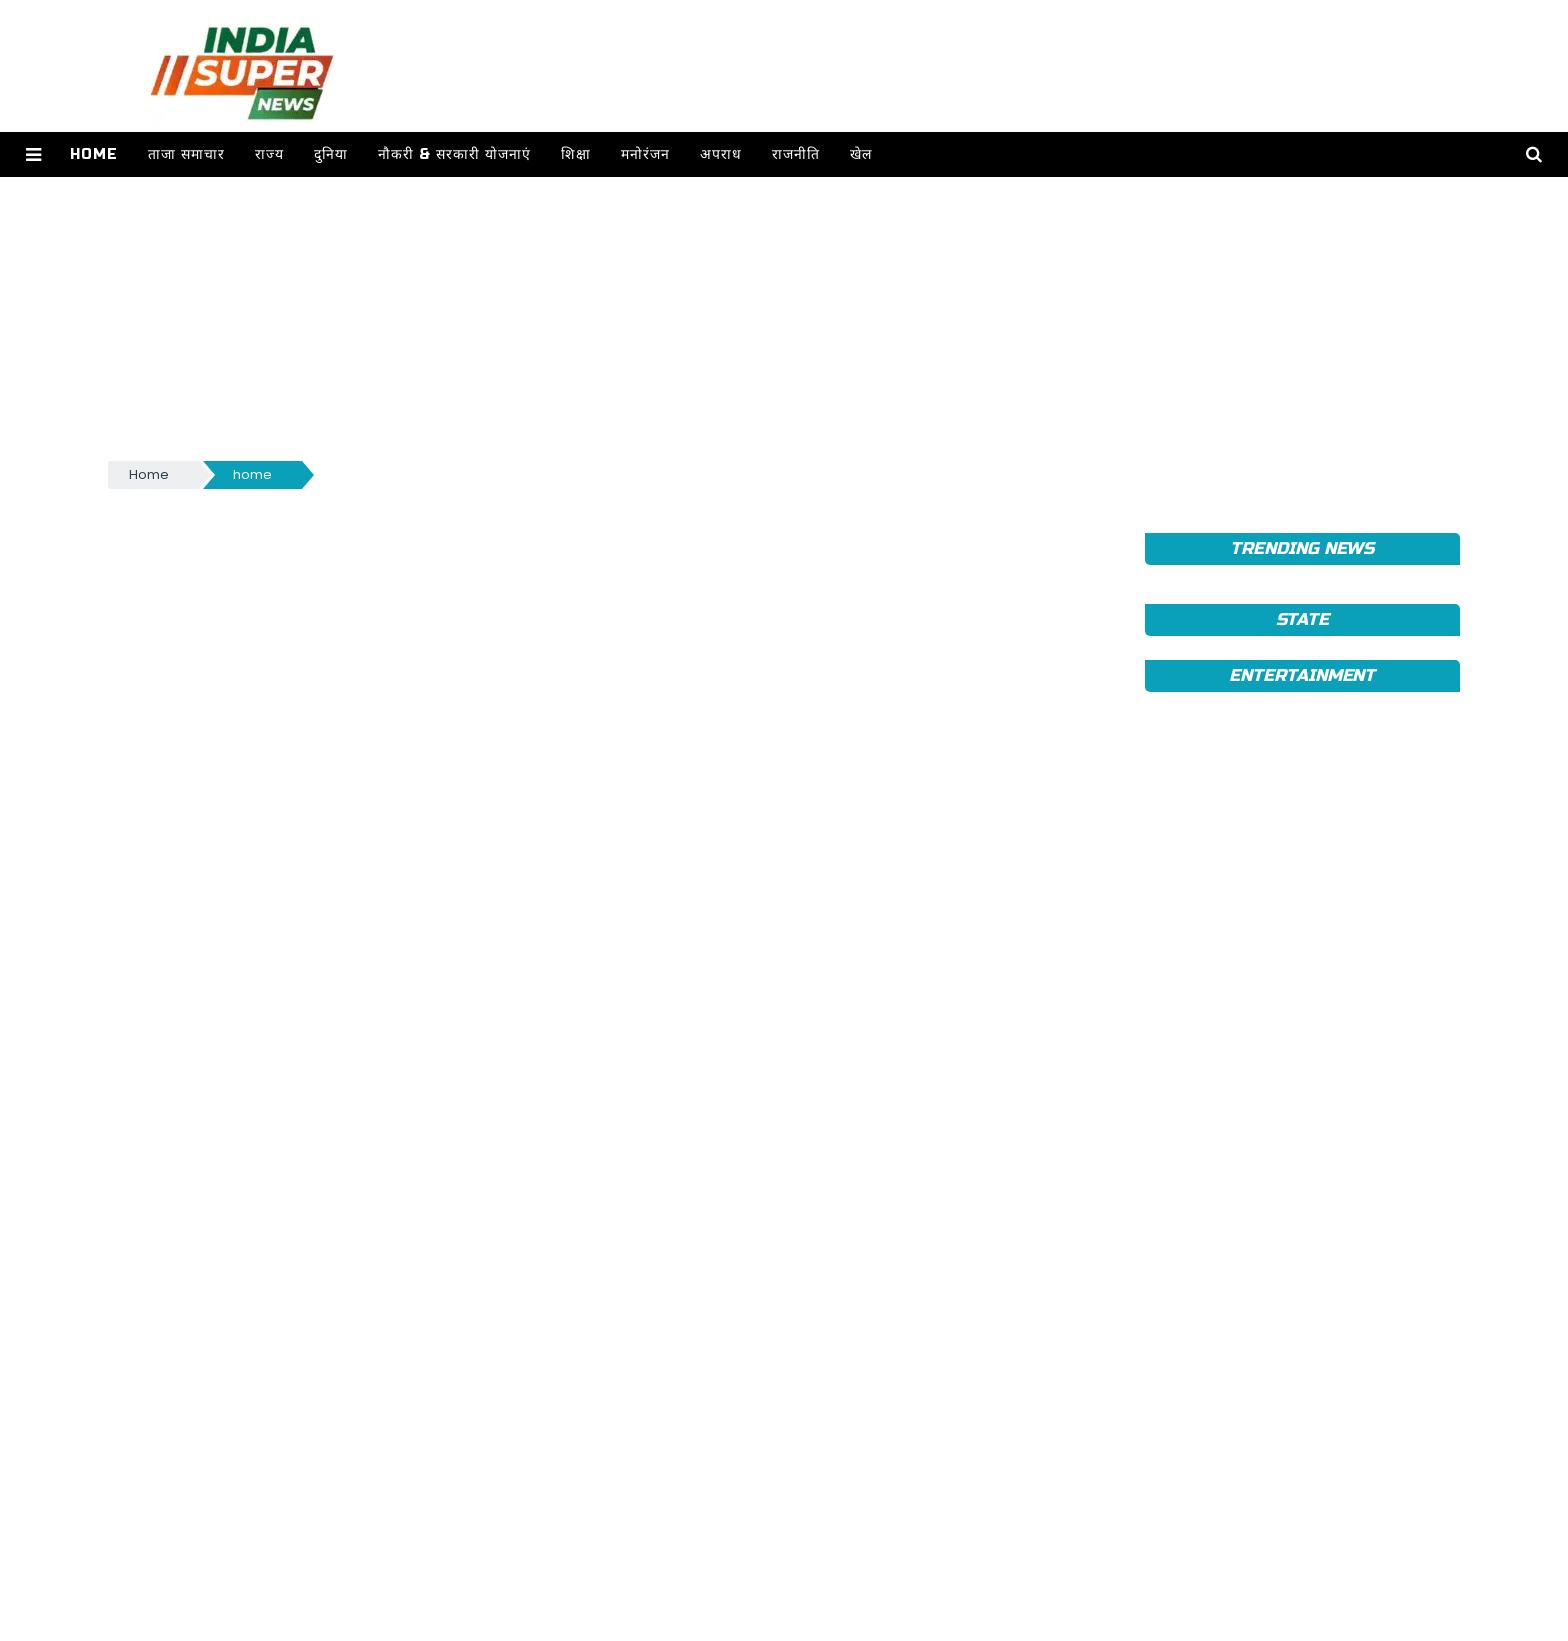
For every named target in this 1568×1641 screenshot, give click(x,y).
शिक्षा (576, 154)
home (252, 474)
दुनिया (331, 154)
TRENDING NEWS (1302, 548)
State (1302, 619)
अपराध (721, 154)
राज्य (269, 154)
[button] (33, 154)
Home (94, 154)
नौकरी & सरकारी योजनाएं (454, 154)
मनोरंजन (645, 154)
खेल (861, 154)
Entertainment (1302, 675)
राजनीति (796, 154)
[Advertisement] (708, 317)
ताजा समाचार (186, 154)
